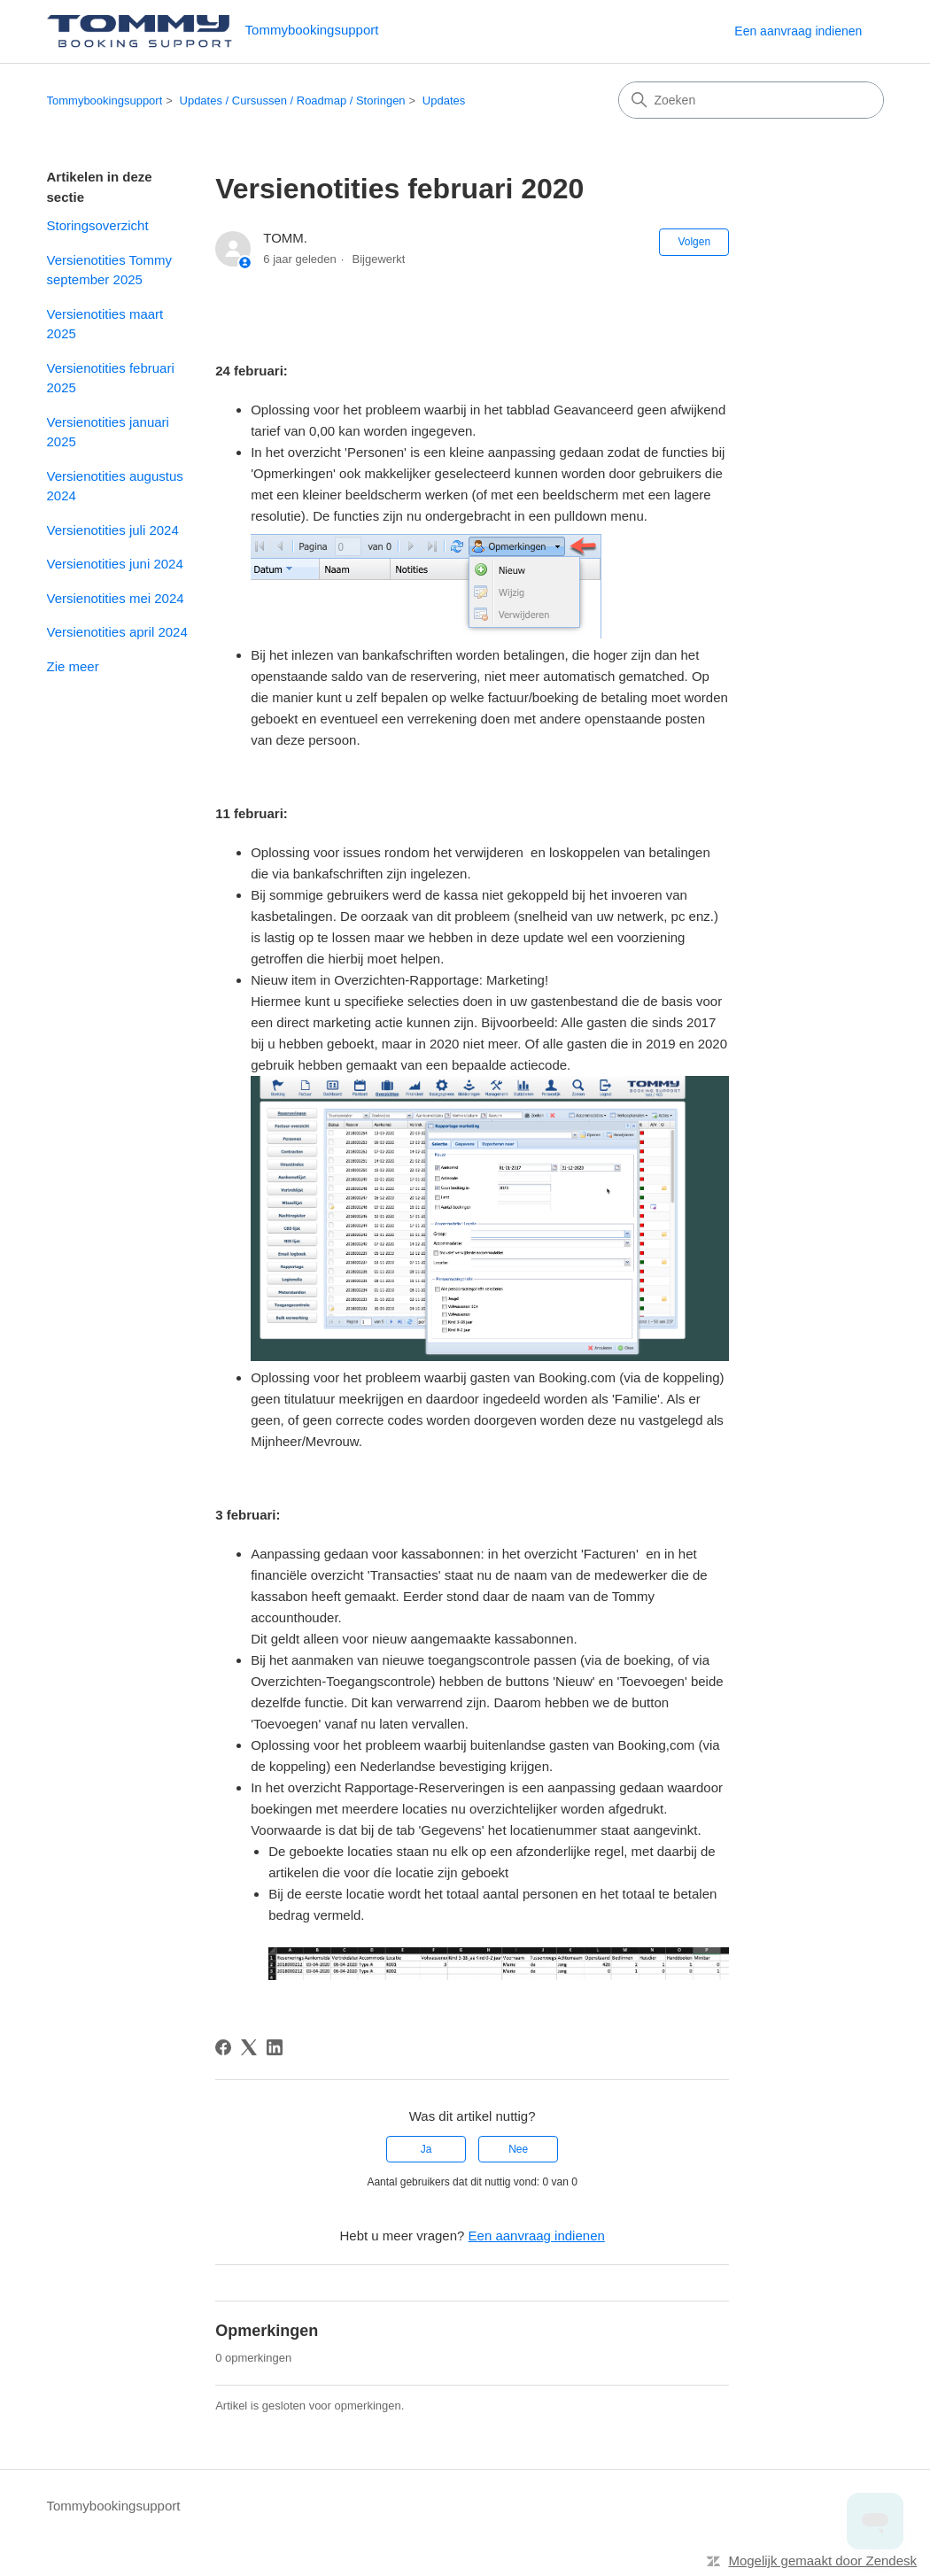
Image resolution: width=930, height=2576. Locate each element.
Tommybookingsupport (105, 100)
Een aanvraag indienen (798, 31)
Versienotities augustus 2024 (115, 486)
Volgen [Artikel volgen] (694, 242)
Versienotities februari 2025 (110, 378)
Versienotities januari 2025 (108, 432)
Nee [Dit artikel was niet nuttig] (518, 2149)
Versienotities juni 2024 (115, 563)
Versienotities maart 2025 (105, 324)
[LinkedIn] (275, 2047)
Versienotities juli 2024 (113, 530)
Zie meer (73, 666)
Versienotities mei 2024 (115, 598)
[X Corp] (249, 2047)
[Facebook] (223, 2047)
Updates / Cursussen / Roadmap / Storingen (293, 100)
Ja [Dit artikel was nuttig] (426, 2149)
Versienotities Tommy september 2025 (109, 270)
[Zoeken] (751, 100)
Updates (443, 100)
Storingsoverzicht (98, 225)
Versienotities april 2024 (117, 631)
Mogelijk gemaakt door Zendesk (822, 2560)
